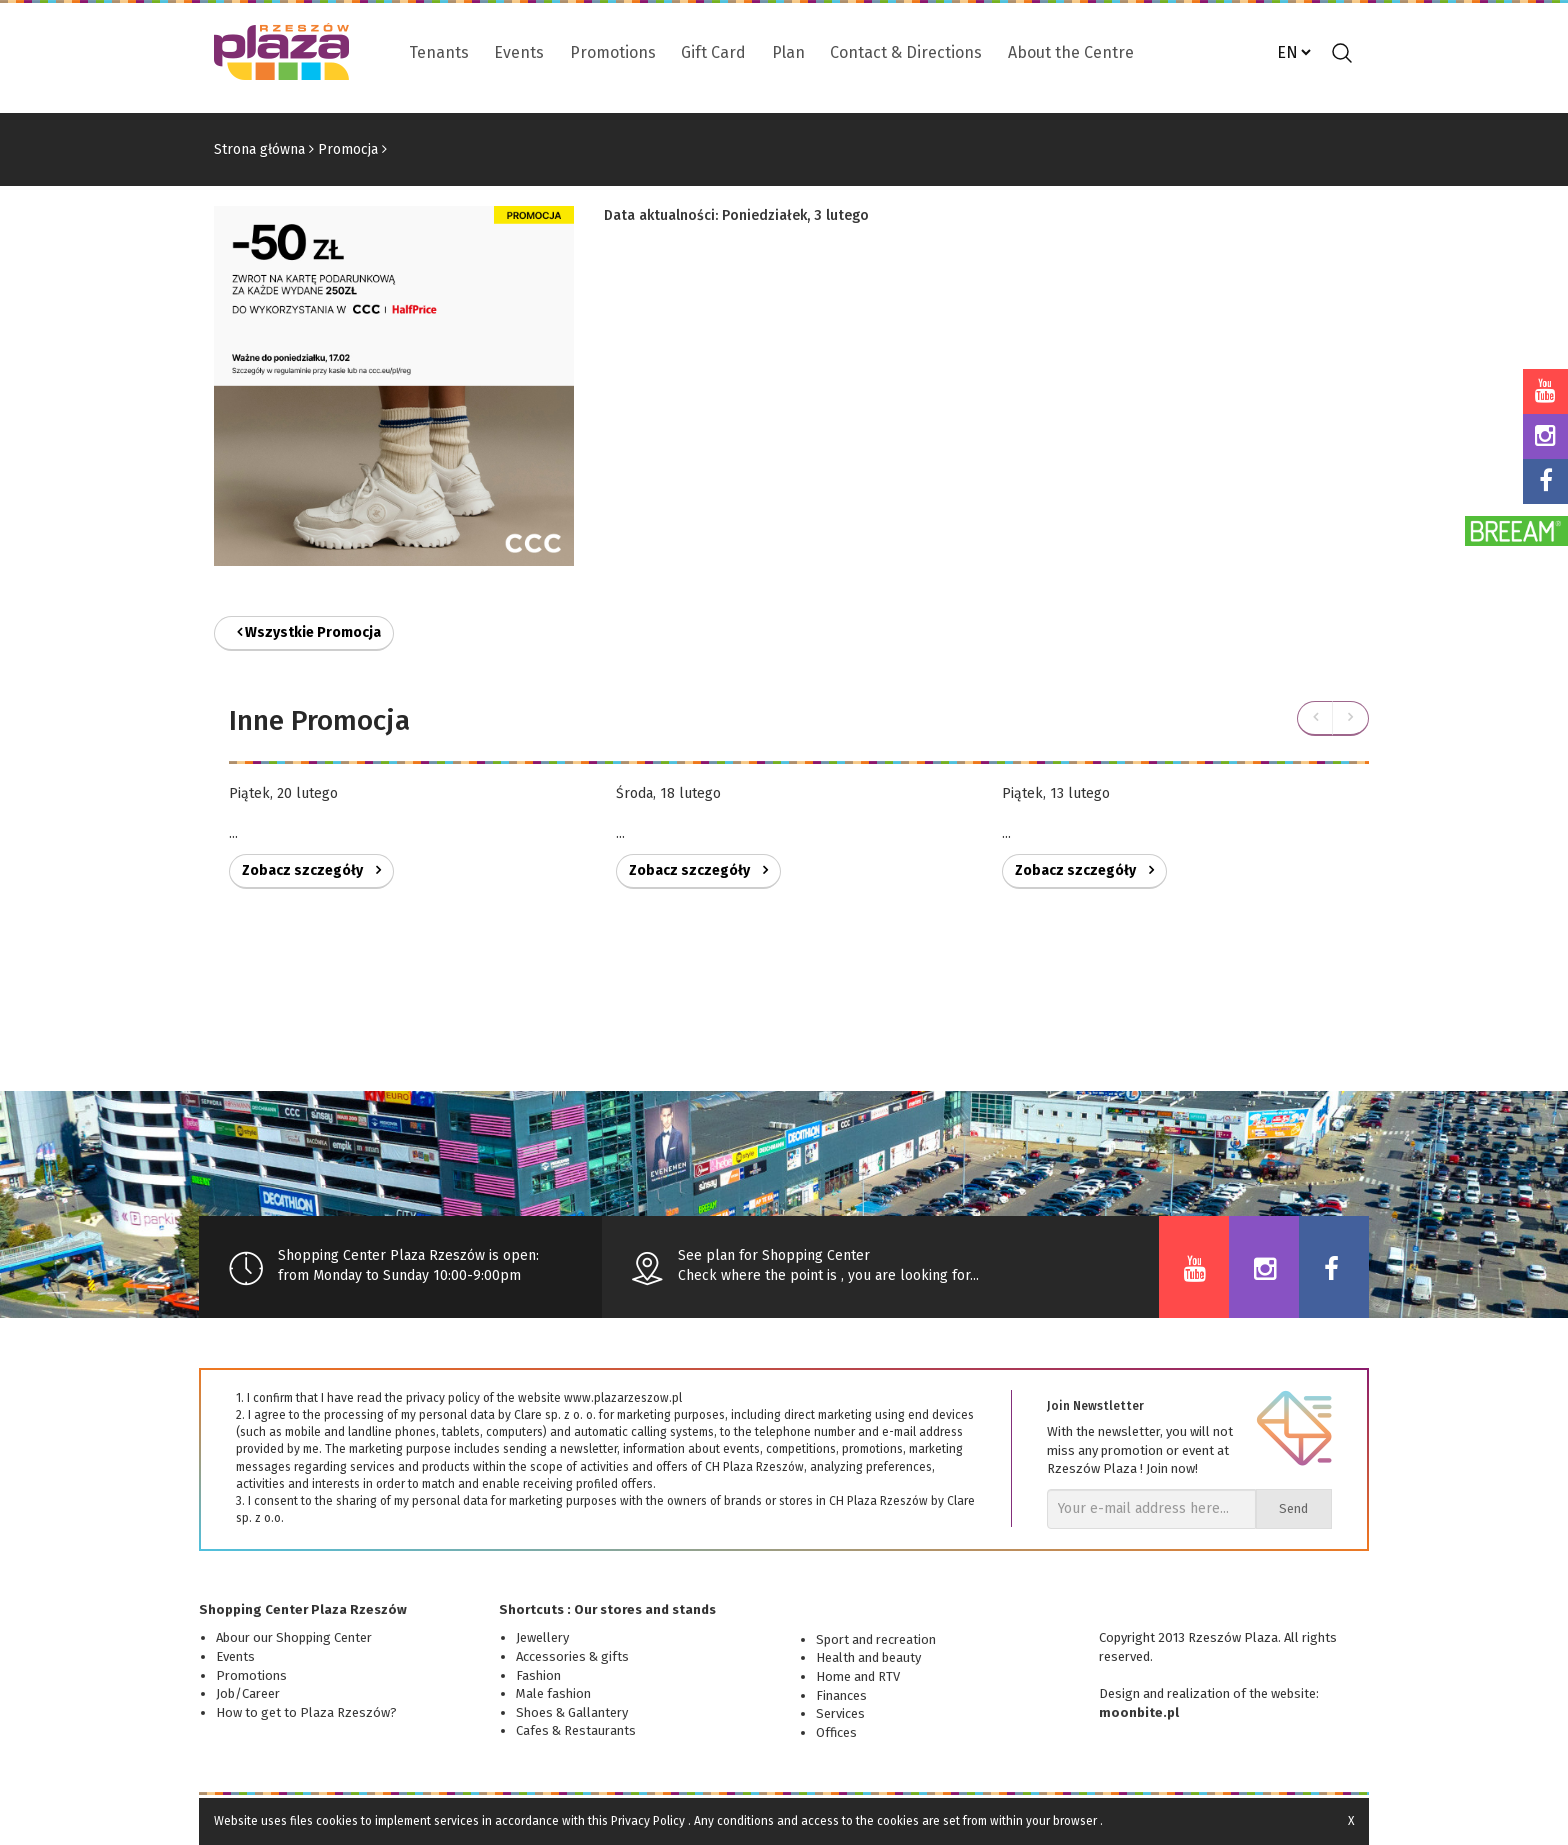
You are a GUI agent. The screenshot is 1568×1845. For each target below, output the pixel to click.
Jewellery (542, 1637)
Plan (788, 52)
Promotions (613, 52)
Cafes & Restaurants (576, 1730)
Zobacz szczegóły (311, 870)
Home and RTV (858, 1676)
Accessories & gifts (572, 1656)
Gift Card (713, 52)
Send (1293, 1508)
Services (840, 1713)
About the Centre (1071, 52)
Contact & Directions (906, 52)
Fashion (538, 1675)
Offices (836, 1732)
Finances (841, 1695)
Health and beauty (868, 1657)
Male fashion (553, 1693)
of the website (1274, 1693)
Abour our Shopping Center (294, 1637)
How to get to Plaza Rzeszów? (306, 1712)
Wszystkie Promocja (309, 632)
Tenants (439, 52)
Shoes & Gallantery (572, 1712)
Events (519, 52)
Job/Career (248, 1693)
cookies (337, 1821)
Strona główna (259, 149)
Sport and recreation (876, 1639)
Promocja (348, 149)
